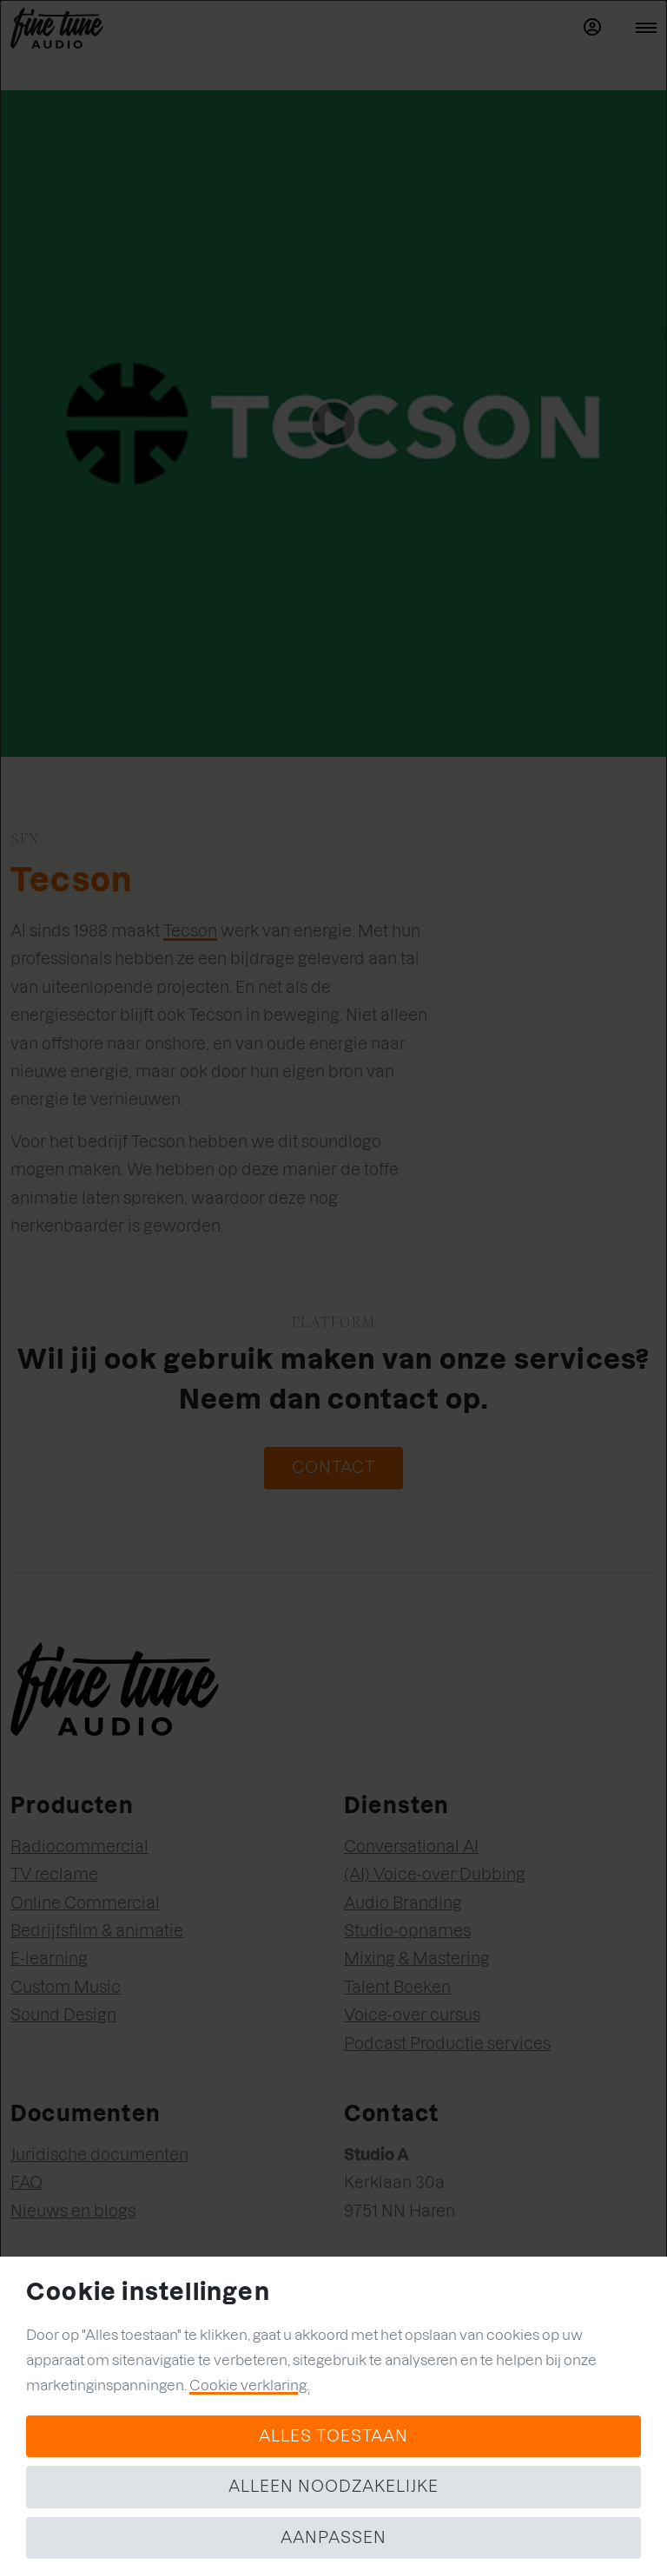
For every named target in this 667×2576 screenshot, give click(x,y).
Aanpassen (333, 2537)
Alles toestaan (333, 2436)
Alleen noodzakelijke (333, 2486)
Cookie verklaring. (249, 2385)
